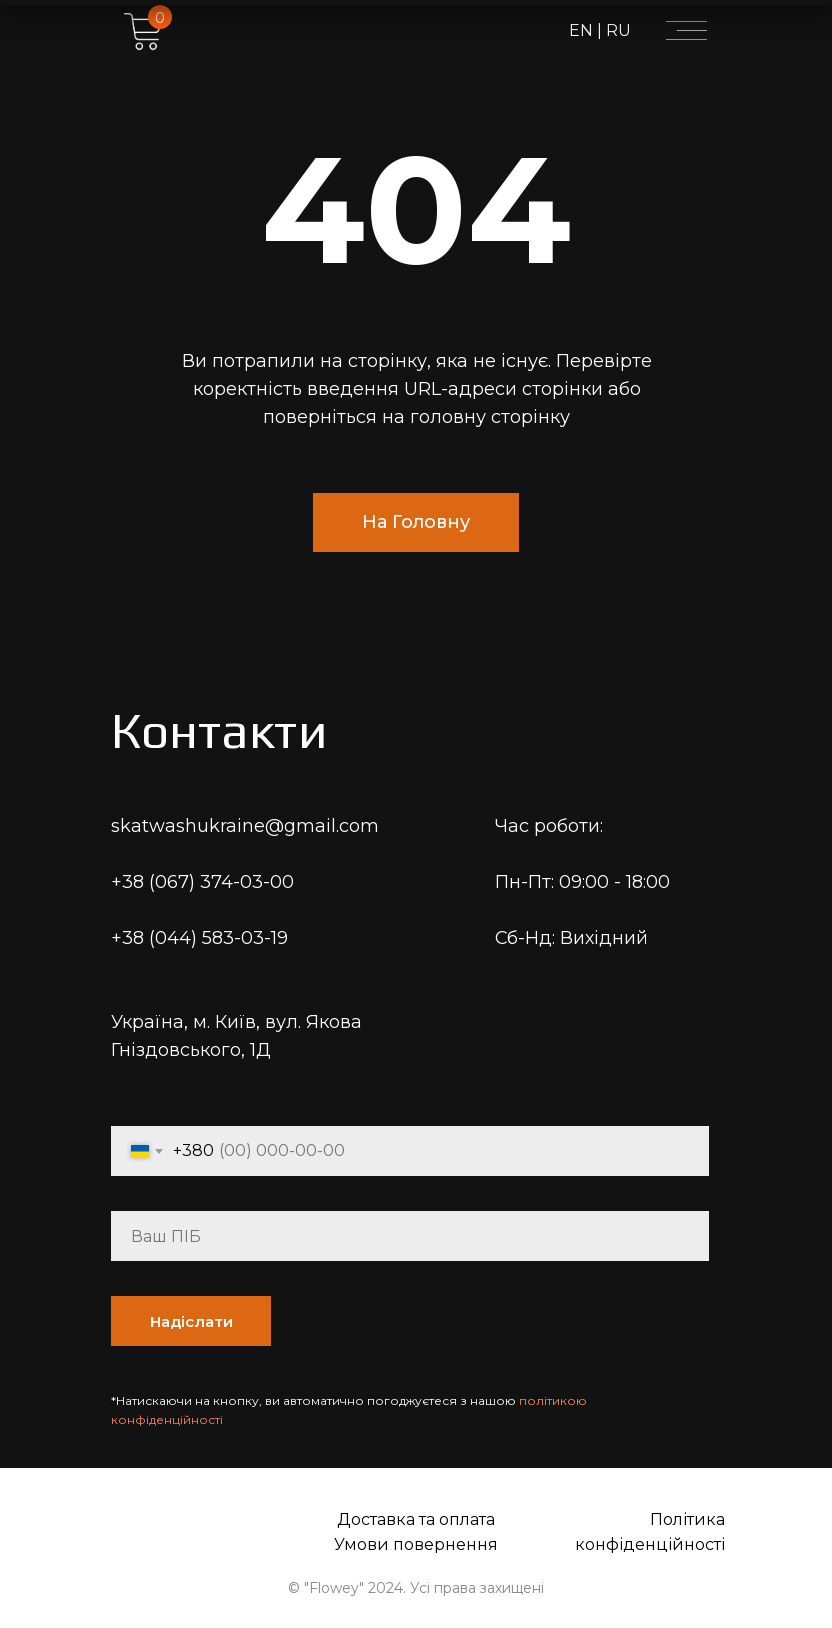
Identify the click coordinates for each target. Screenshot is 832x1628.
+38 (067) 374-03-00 (202, 882)
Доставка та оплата (416, 1519)
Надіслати (191, 1321)
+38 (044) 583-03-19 (199, 938)
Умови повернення (416, 1544)
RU (616, 30)
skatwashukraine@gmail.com (245, 826)
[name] (410, 1236)
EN (583, 30)
